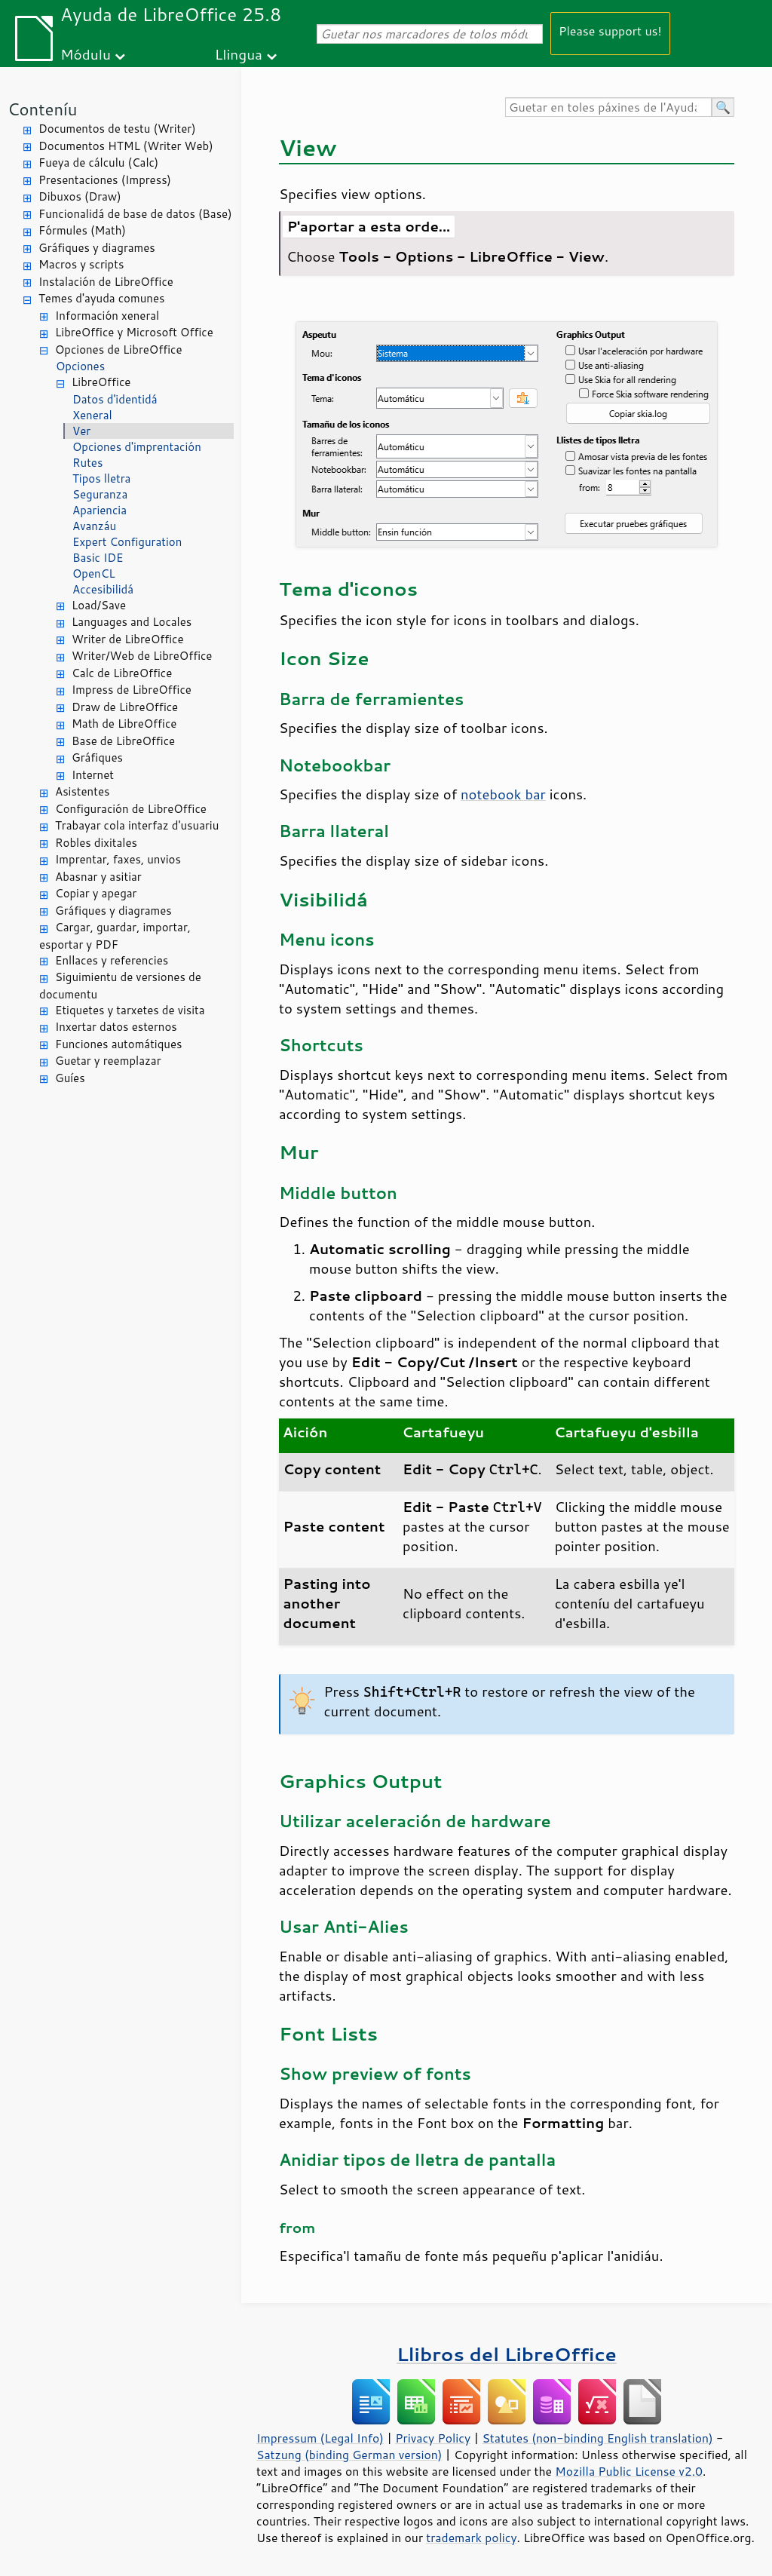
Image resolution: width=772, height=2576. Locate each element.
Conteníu (42, 109)
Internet (93, 775)
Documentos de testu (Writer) (117, 128)
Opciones (80, 366)
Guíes (70, 1078)
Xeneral (92, 415)
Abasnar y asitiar (98, 877)
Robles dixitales (96, 843)
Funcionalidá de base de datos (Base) (135, 214)
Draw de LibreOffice (125, 707)
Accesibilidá (102, 589)
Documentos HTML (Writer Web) (125, 146)
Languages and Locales (131, 622)
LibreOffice (101, 382)
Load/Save (99, 605)
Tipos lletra (101, 478)
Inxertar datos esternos (116, 1027)
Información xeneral (107, 316)
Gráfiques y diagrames (96, 248)
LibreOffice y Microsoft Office (134, 332)
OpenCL (93, 573)
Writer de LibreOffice (128, 639)
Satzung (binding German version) (349, 2454)
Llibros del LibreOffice (507, 2354)
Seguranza (99, 494)
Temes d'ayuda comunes (101, 298)
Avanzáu (94, 526)
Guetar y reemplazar (108, 1061)
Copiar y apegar (95, 893)
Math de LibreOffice (124, 723)
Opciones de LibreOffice (118, 349)
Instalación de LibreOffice (105, 282)
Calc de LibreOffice (122, 673)
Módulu (85, 54)
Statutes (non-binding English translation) (597, 2438)
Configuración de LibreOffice (131, 809)
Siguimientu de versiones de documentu (120, 985)
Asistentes (82, 791)
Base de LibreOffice (123, 741)
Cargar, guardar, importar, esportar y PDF (115, 935)
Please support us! (610, 30)
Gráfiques (97, 757)
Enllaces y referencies (111, 960)
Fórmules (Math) (82, 230)
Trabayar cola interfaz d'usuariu (137, 825)
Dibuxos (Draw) (79, 196)
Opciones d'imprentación (136, 447)
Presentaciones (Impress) (104, 180)
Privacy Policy (432, 2438)
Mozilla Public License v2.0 (629, 2471)
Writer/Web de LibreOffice (142, 656)
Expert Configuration (127, 542)
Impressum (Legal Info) (320, 2438)
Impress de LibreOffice (131, 690)
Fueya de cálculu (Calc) (98, 162)
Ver (81, 431)
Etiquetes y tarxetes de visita (130, 1010)
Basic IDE (97, 558)
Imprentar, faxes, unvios (118, 859)
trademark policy (471, 2537)
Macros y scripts (81, 264)
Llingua (238, 54)
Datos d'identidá (115, 399)
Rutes (87, 463)
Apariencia (99, 510)
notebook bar (503, 794)
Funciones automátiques (118, 1044)
